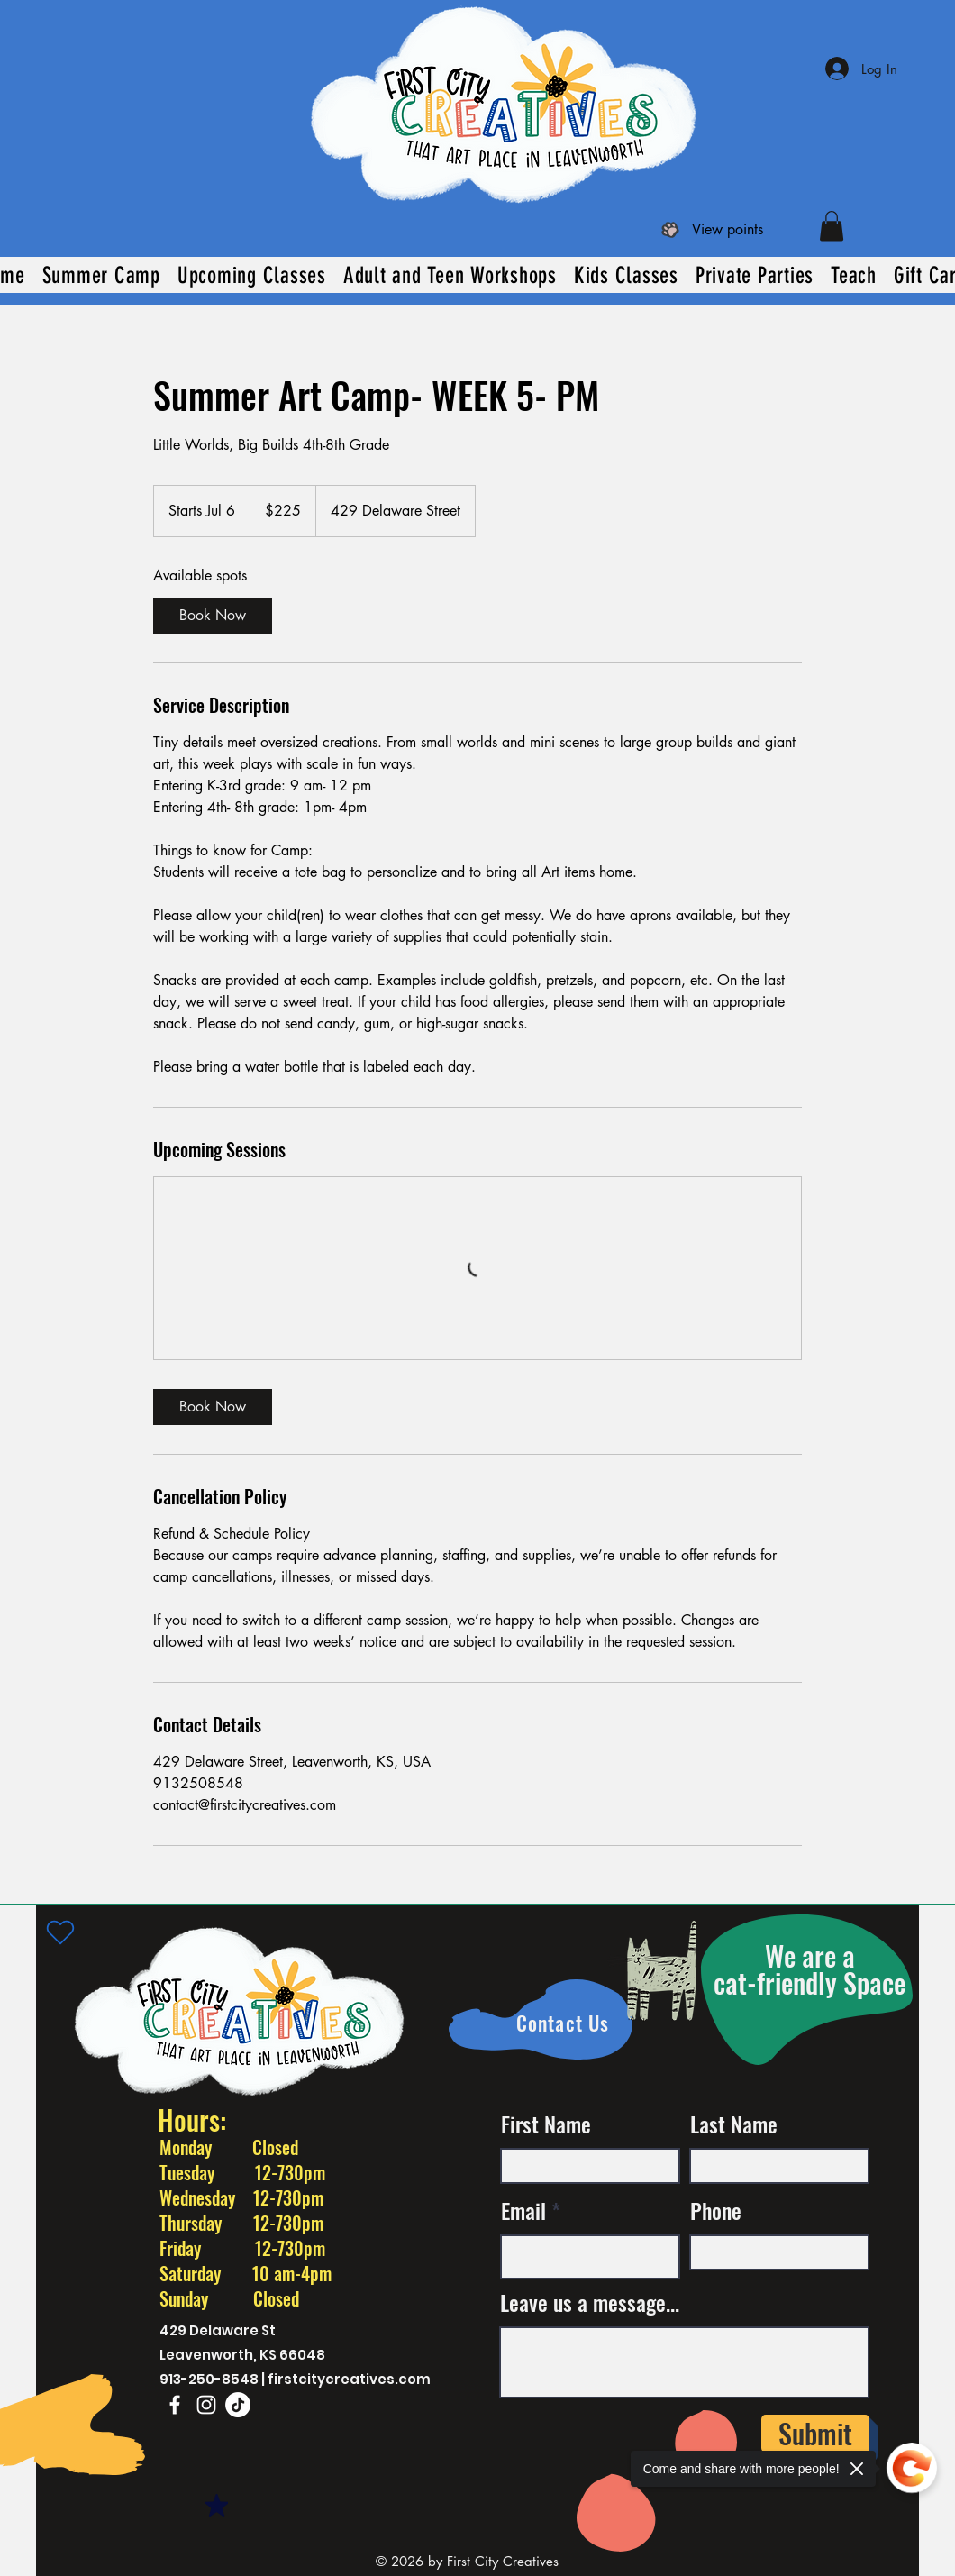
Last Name (734, 2123)
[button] (831, 226)
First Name (546, 2123)
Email (523, 2210)
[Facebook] (174, 2404)
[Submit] (815, 2434)
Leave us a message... (589, 2302)
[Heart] (60, 1932)
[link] (212, 616)
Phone (715, 2210)
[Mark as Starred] (216, 2505)
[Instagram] (206, 2404)
